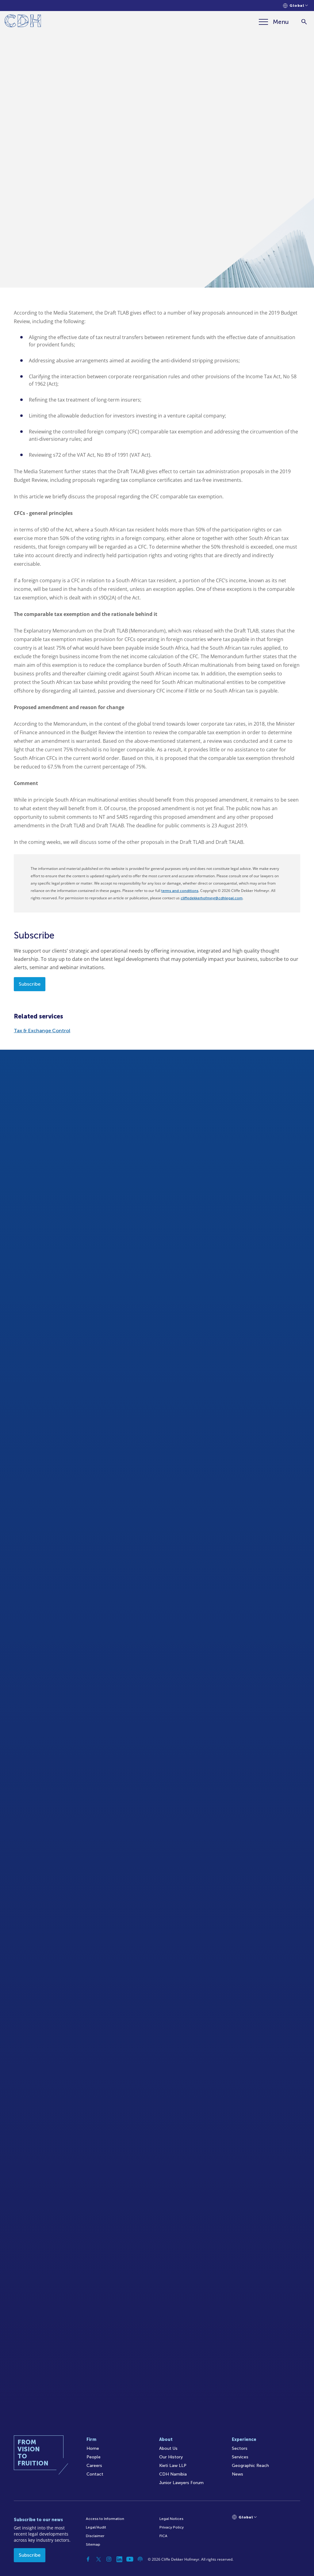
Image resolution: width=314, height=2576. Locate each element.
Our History (171, 2457)
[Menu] (274, 21)
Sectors (239, 2448)
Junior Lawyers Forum (181, 2482)
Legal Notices (171, 2519)
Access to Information (105, 2519)
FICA (163, 2536)
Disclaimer (95, 2536)
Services (240, 2457)
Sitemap (93, 2544)
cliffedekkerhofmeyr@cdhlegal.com (212, 898)
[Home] (23, 21)
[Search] (304, 22)
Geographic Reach (250, 2465)
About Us (168, 2448)
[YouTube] (130, 2559)
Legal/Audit (96, 2527)
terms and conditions (179, 891)
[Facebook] (88, 2559)
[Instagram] (109, 2559)
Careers (94, 2465)
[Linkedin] (119, 2559)
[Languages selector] (295, 5)
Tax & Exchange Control (42, 1030)
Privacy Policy (171, 2527)
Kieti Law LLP (172, 2465)
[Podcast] (140, 2559)
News (237, 2474)
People (93, 2457)
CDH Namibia (173, 2474)
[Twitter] (98, 2559)
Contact (94, 2474)
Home (92, 2448)
